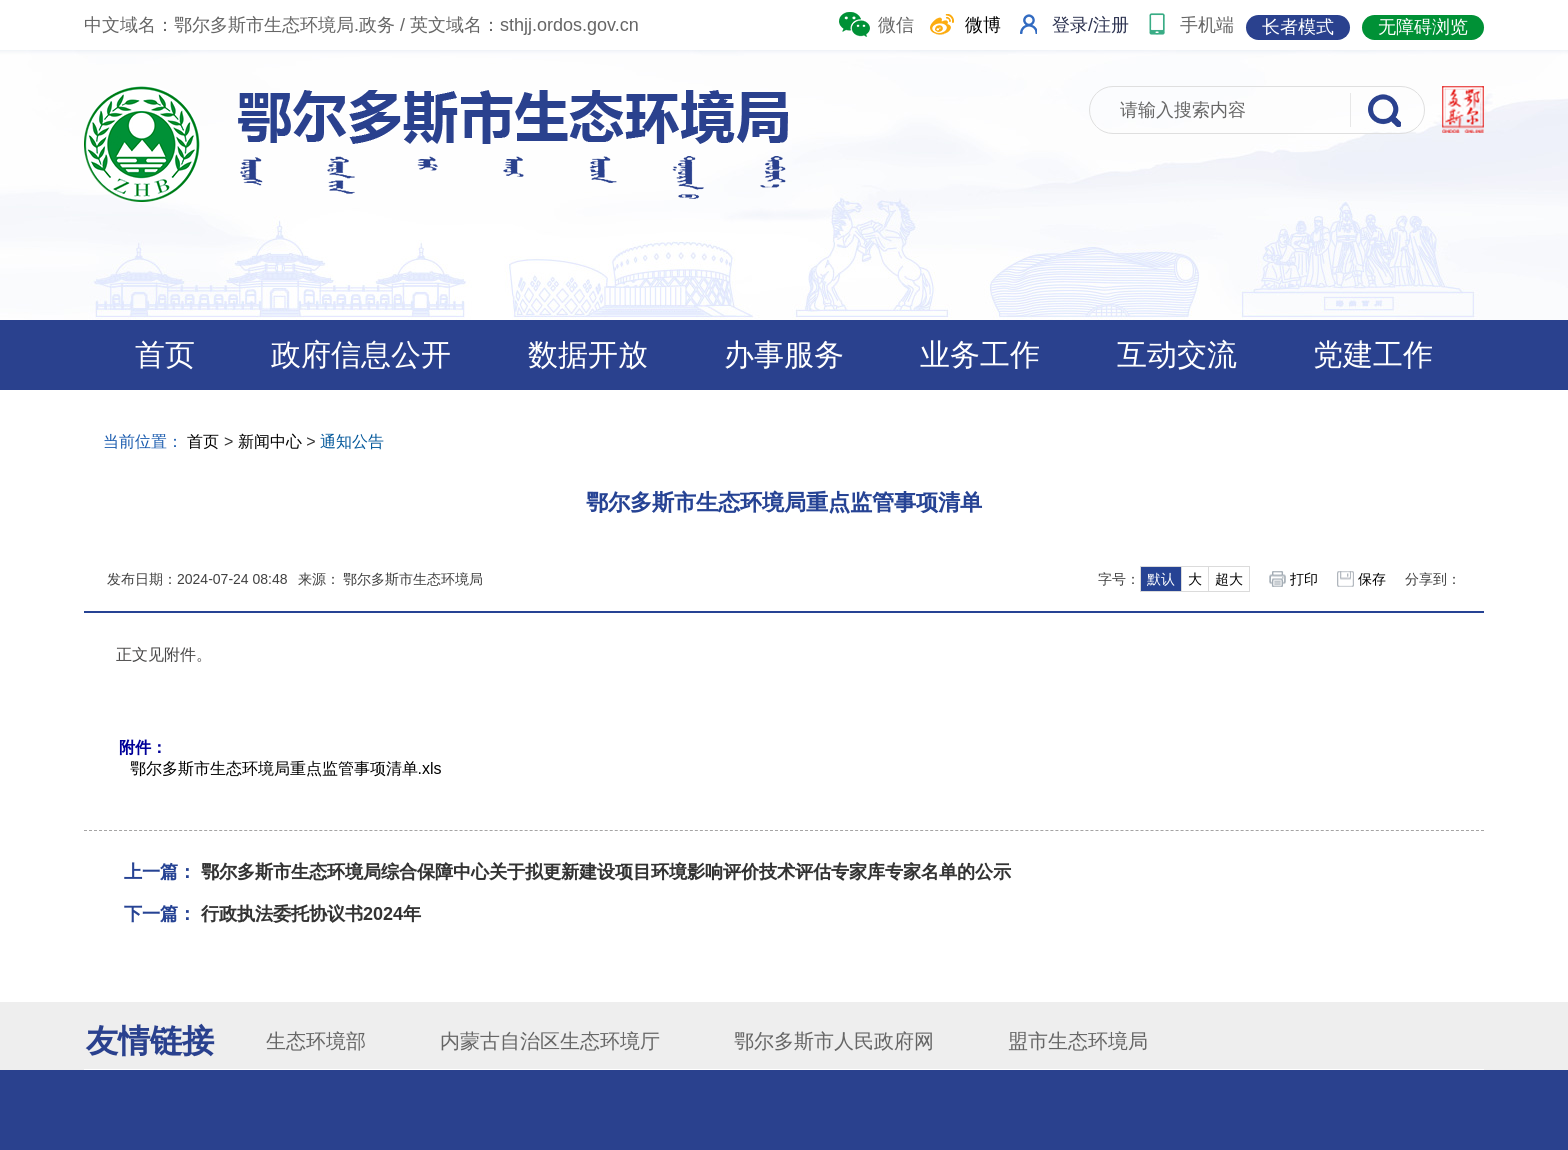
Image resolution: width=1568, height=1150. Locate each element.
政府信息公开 (361, 354)
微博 (963, 18)
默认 (1161, 579)
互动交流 (1177, 354)
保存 (1372, 579)
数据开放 (588, 354)
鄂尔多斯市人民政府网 (834, 1041)
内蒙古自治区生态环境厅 (550, 1041)
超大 (1229, 579)
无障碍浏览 (1423, 27)
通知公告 (352, 441)
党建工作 (1373, 354)
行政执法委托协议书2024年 (311, 914)
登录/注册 (1090, 25)
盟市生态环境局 (1078, 1041)
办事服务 (784, 354)
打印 (1304, 579)
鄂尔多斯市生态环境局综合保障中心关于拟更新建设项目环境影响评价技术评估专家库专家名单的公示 (606, 872)
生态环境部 (316, 1041)
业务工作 (980, 354)
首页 (165, 354)
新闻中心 (270, 441)
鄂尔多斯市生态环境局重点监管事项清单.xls (286, 768)
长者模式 (1298, 27)
